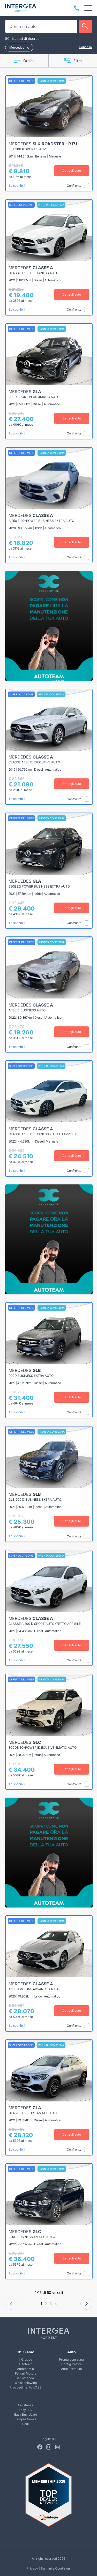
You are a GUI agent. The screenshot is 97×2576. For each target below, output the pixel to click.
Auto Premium (71, 2369)
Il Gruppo (25, 2359)
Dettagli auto (71, 170)
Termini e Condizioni (56, 2568)
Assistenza (25, 2405)
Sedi (25, 2424)
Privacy (32, 2568)
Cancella (85, 47)
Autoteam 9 (25, 2369)
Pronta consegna (71, 2359)
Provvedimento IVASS (26, 2387)
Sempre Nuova (25, 2419)
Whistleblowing (25, 2383)
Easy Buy (25, 2410)
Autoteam (25, 2364)
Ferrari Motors (25, 2373)
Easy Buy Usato (25, 2414)
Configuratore (71, 2364)
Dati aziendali (25, 2378)
